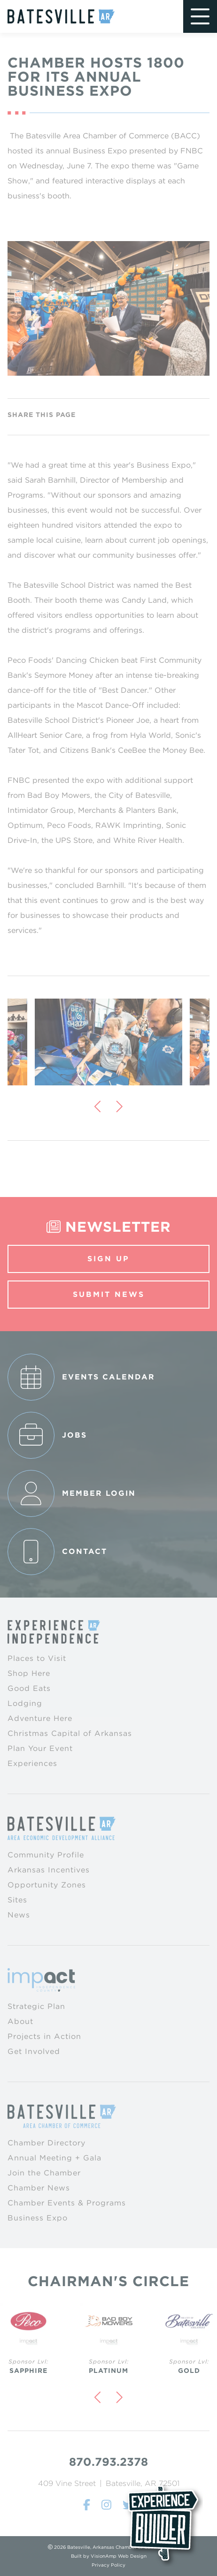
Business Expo (38, 2217)
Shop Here (29, 1673)
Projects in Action (44, 2036)
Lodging (25, 1703)
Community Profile (46, 1854)
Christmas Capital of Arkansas (70, 1733)
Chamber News (39, 2187)
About (20, 2021)
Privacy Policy (108, 2565)
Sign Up (108, 1258)
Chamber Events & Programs (67, 2202)
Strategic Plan (36, 2006)
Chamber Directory (46, 2142)
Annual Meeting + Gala (54, 2157)
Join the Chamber (44, 2172)
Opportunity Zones (47, 1884)
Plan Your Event (40, 1748)
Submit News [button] (109, 1294)
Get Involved (34, 2051)
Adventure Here (40, 1718)
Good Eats (29, 1688)
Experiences (32, 1763)
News (19, 1914)
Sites (17, 1899)
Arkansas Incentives (49, 1869)
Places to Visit (37, 1658)
